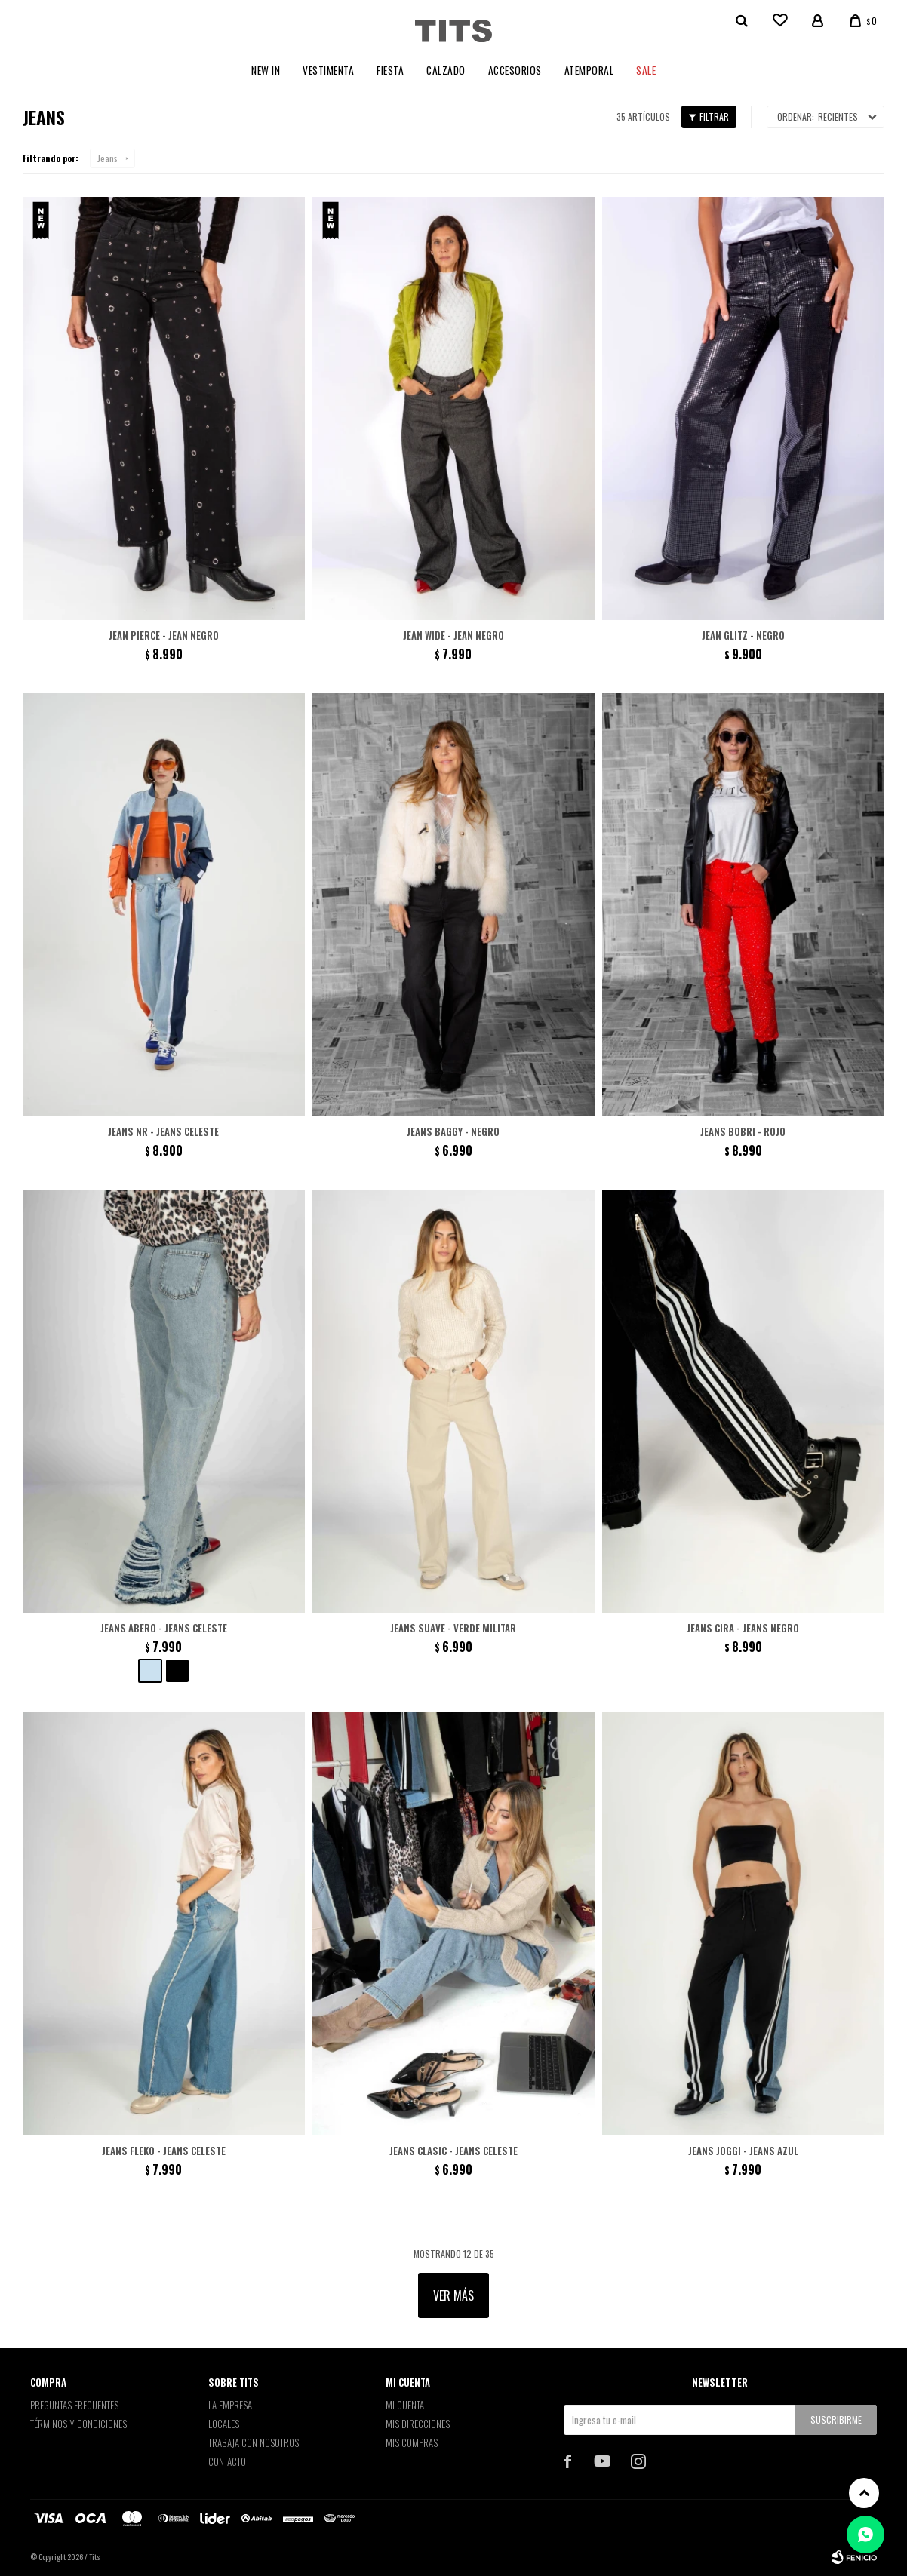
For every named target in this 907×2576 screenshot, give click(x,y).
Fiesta (390, 70)
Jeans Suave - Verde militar (453, 1627)
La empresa (230, 2404)
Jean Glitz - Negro (743, 635)
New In (265, 70)
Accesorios (515, 70)
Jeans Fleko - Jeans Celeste (164, 2150)
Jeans (107, 158)
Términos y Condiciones (78, 2423)
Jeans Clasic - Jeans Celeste (453, 2150)
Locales (223, 2423)
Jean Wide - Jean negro (453, 635)
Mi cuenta (405, 2404)
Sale (646, 70)
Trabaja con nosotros (253, 2442)
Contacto (227, 2461)
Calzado (446, 70)
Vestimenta (328, 70)
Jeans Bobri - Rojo (743, 1131)
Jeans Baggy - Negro (453, 1131)
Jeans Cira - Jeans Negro (743, 1627)
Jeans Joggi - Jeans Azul (743, 2150)
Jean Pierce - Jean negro (164, 635)
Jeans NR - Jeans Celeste (163, 1131)
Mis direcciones (418, 2423)
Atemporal (589, 70)
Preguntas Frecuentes (74, 2404)
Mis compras (412, 2442)
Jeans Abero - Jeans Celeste (163, 1627)
